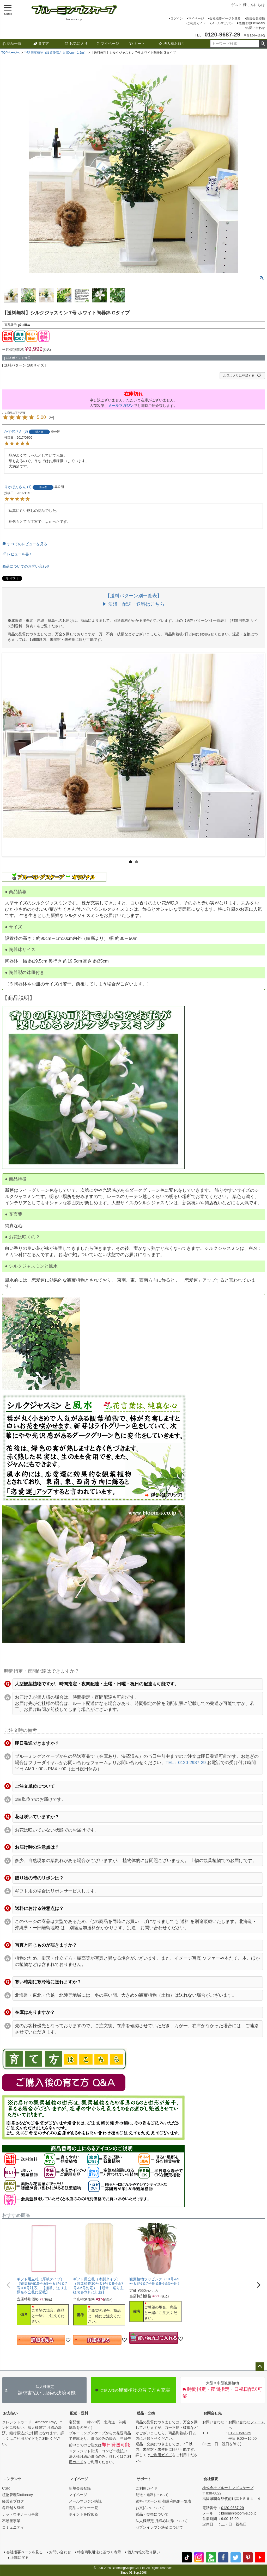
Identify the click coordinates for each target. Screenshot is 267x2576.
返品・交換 (146, 2413)
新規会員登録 (255, 18)
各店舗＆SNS (13, 2508)
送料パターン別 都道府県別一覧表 (163, 2501)
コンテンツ (12, 2479)
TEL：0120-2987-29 (186, 1762)
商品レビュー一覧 (83, 2508)
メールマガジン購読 (85, 2501)
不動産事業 (11, 2521)
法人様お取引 (172, 43)
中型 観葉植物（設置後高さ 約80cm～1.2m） (55, 52)
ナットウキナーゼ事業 (20, 2514)
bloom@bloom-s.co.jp (239, 2513)
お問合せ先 (212, 2413)
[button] (8, 2285)
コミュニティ (13, 2527)
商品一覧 (11, 43)
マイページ (196, 18)
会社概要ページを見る (225, 18)
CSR (6, 2488)
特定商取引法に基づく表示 (99, 2552)
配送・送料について (152, 2495)
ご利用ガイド (196, 23)
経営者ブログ (13, 2501)
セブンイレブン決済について (159, 2527)
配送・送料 (79, 2413)
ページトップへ (260, 2366)
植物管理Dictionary (252, 23)
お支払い (10, 2413)
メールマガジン (222, 23)
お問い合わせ (255, 28)
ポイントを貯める (83, 2514)
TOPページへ (10, 52)
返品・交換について (152, 2514)
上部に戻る (19, 2557)
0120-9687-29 (239, 2433)
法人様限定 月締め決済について (162, 2521)
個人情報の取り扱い (143, 2552)
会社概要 (210, 2479)
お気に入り (76, 43)
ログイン (176, 18)
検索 (263, 43)
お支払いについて (150, 2508)
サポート (144, 2479)
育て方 (41, 43)
